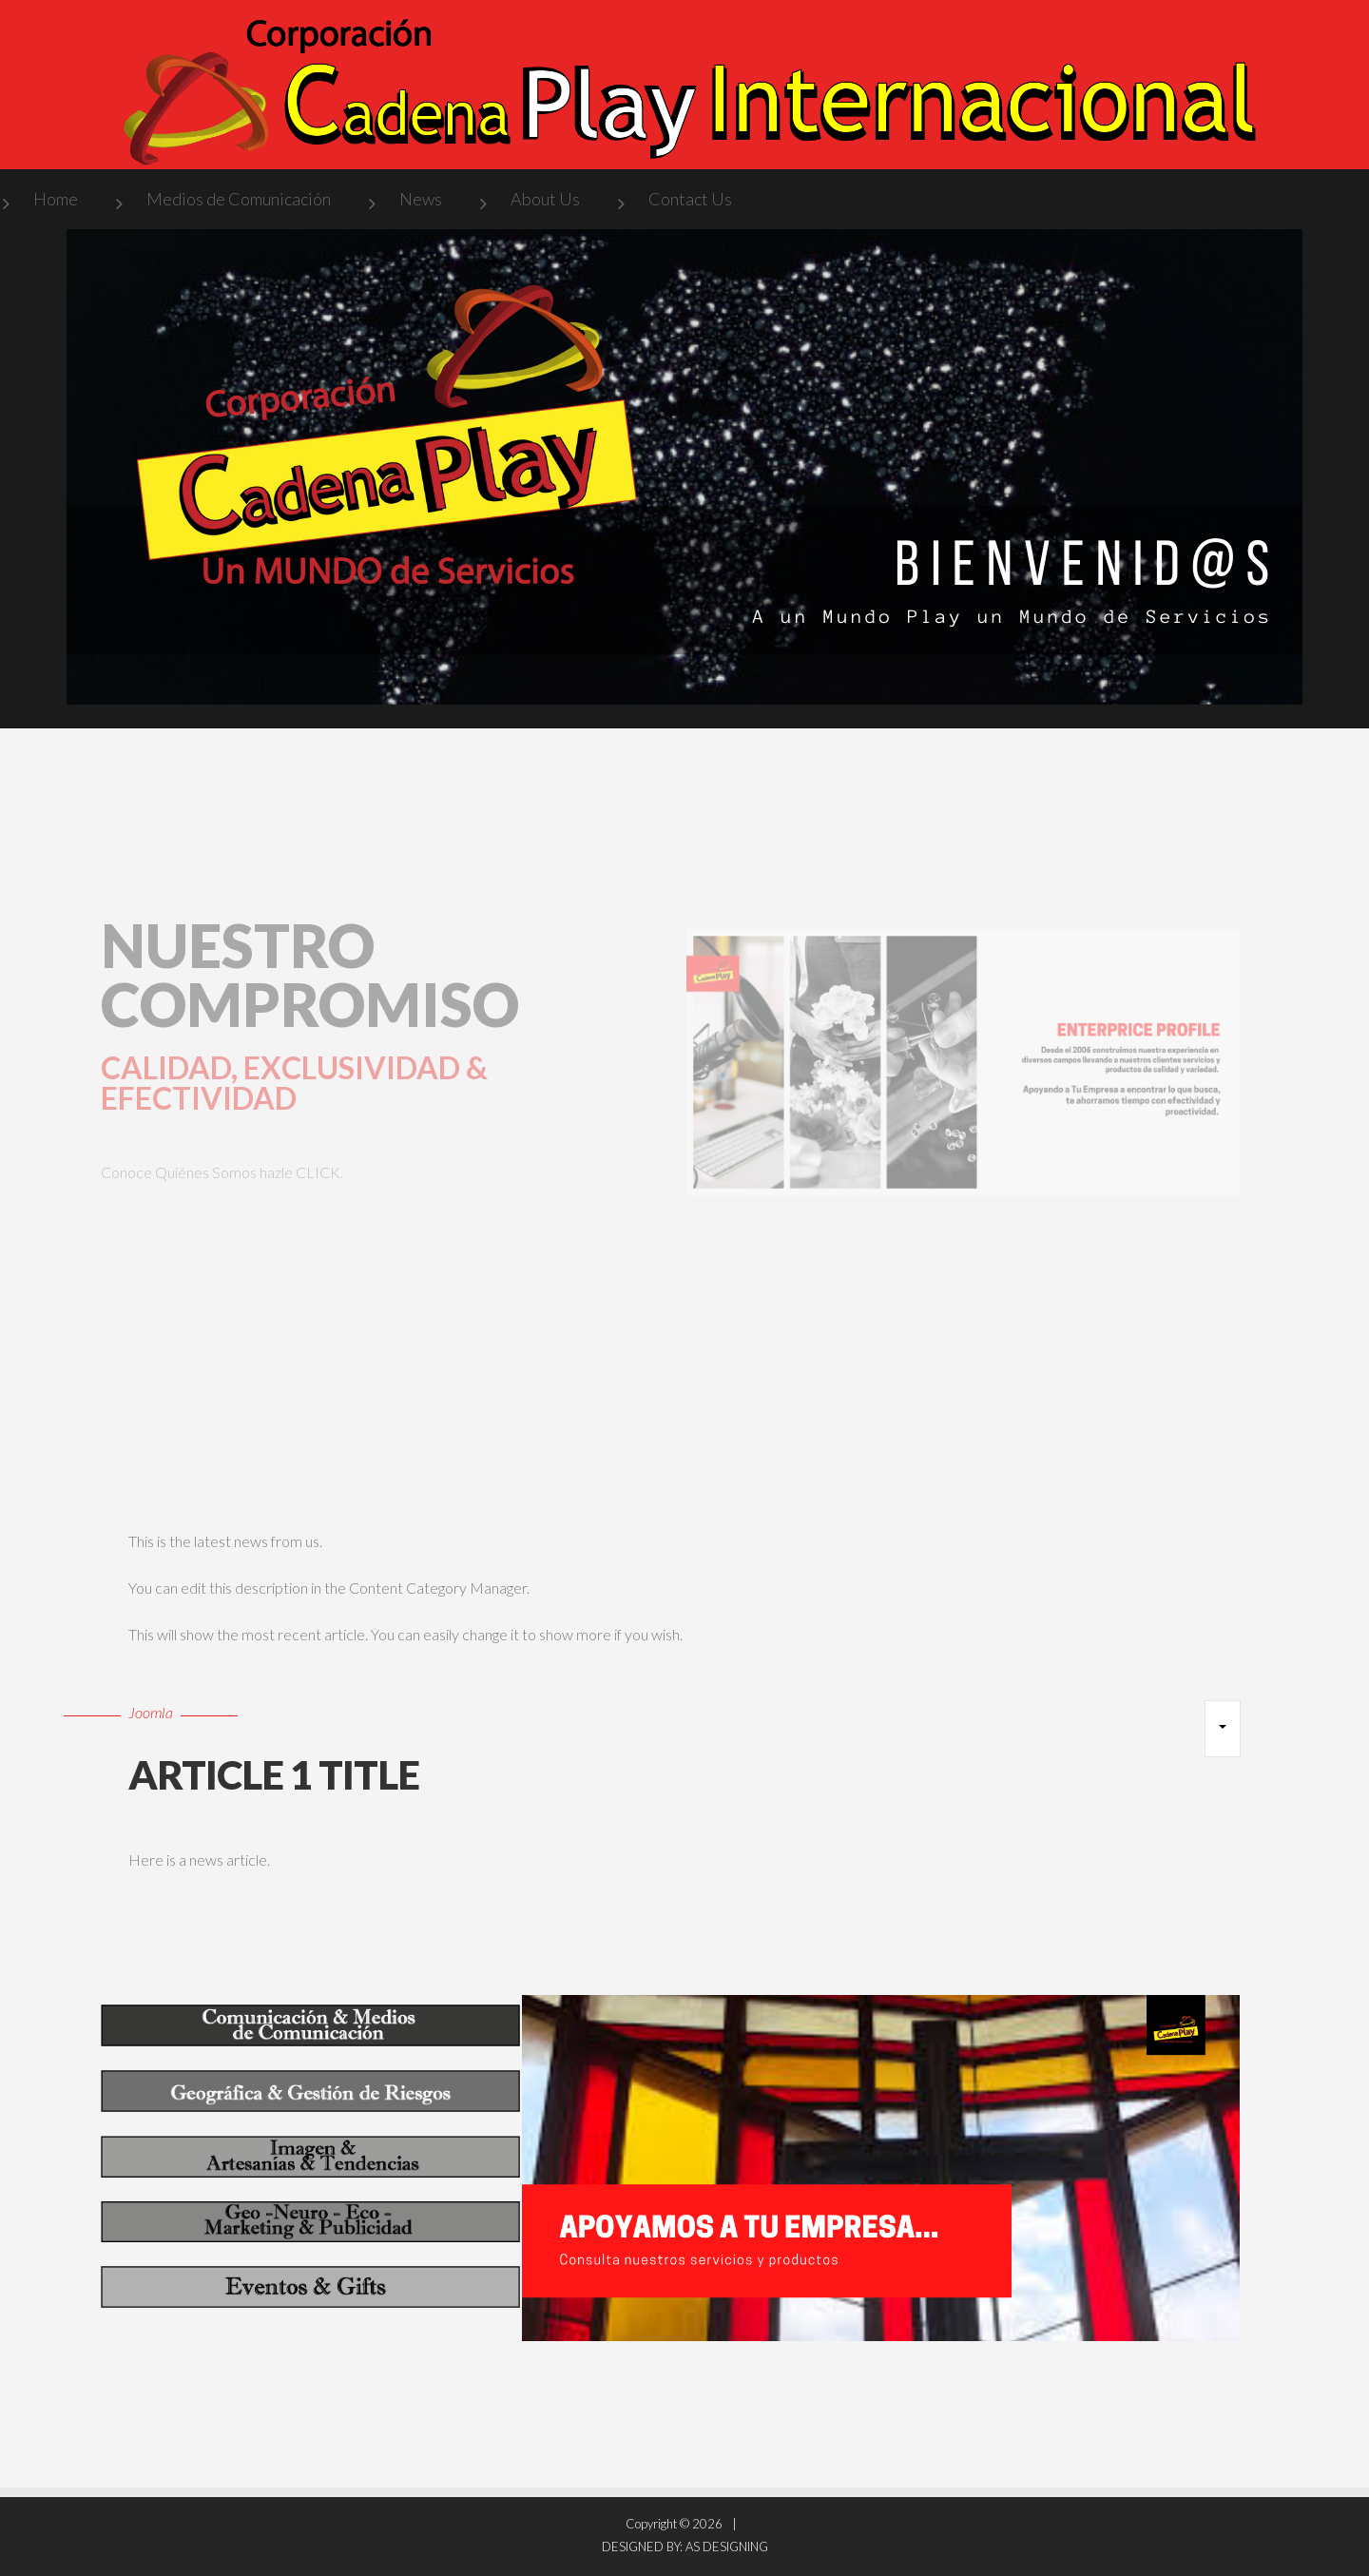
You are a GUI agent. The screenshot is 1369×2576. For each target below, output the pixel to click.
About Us (545, 198)
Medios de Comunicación (238, 198)
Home (55, 198)
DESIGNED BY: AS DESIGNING (685, 2546)
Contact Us (690, 198)
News (420, 198)
